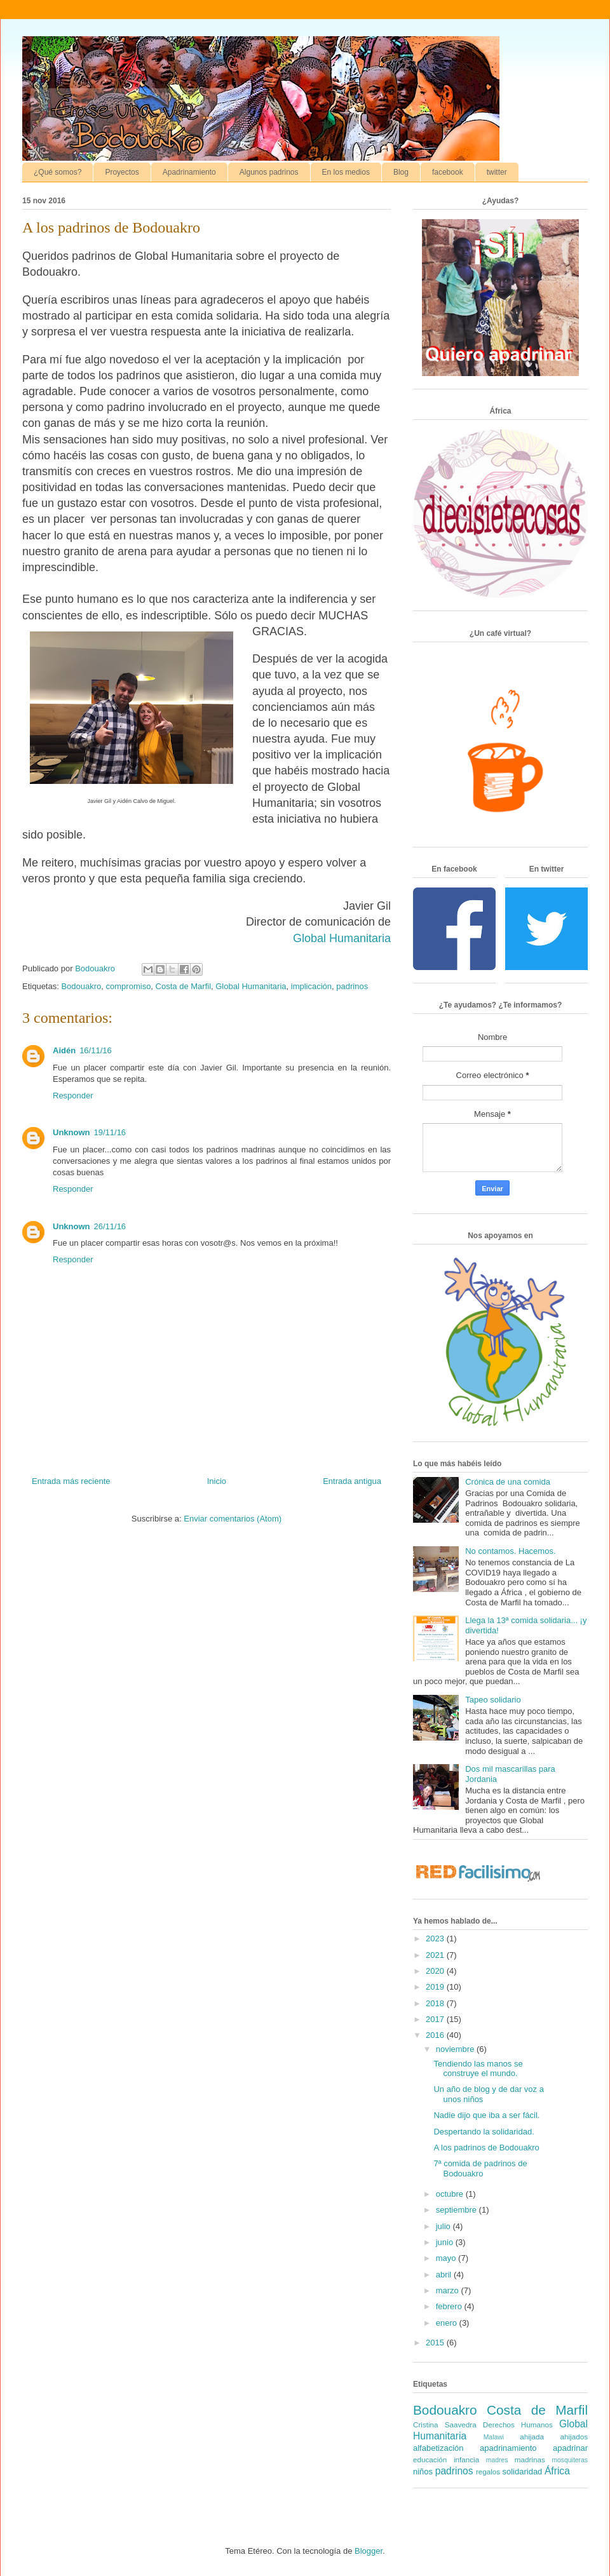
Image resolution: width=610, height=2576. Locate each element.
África (557, 2470)
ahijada (532, 2436)
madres (497, 2460)
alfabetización (438, 2448)
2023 (436, 1938)
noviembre (456, 2049)
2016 (436, 2035)
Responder (73, 1095)
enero (447, 2323)
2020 (436, 1971)
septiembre (457, 2210)
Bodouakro (81, 986)
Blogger (369, 2551)
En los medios (346, 172)
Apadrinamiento (189, 172)
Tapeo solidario (492, 1699)
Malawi (494, 2437)
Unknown (71, 1132)
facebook (447, 172)
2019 (436, 1987)
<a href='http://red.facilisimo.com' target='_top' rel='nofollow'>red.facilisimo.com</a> (478, 1873)
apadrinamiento (508, 2448)
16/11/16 (95, 1050)
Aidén (64, 1050)
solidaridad (522, 2471)
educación (430, 2459)
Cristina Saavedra (445, 2424)
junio (446, 2242)
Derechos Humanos (518, 2424)
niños (423, 2471)
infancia (466, 2459)
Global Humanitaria (342, 938)
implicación (311, 986)
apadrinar (570, 2448)
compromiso (128, 986)
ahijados (574, 2436)
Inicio (216, 1481)
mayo (447, 2258)
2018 (436, 2003)
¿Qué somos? (57, 172)
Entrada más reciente (71, 1481)
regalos (488, 2471)
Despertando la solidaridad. (483, 2131)
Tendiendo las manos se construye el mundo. (477, 2069)
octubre (451, 2194)
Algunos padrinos (269, 172)
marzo (448, 2290)
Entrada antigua (352, 1481)
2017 (436, 2019)
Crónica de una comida (507, 1482)
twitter (497, 172)
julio (444, 2226)
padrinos (352, 986)
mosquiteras (570, 2460)
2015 (436, 2342)
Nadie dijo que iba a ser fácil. (486, 2115)
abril (445, 2274)
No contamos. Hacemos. (510, 1551)
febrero (450, 2306)
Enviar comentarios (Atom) (232, 1518)
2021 (436, 1955)
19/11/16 (110, 1132)
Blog (401, 172)
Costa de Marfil (183, 986)
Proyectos (122, 172)
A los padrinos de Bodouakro (486, 2147)
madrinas (530, 2459)
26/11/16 (110, 1226)
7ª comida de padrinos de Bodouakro (480, 2168)
